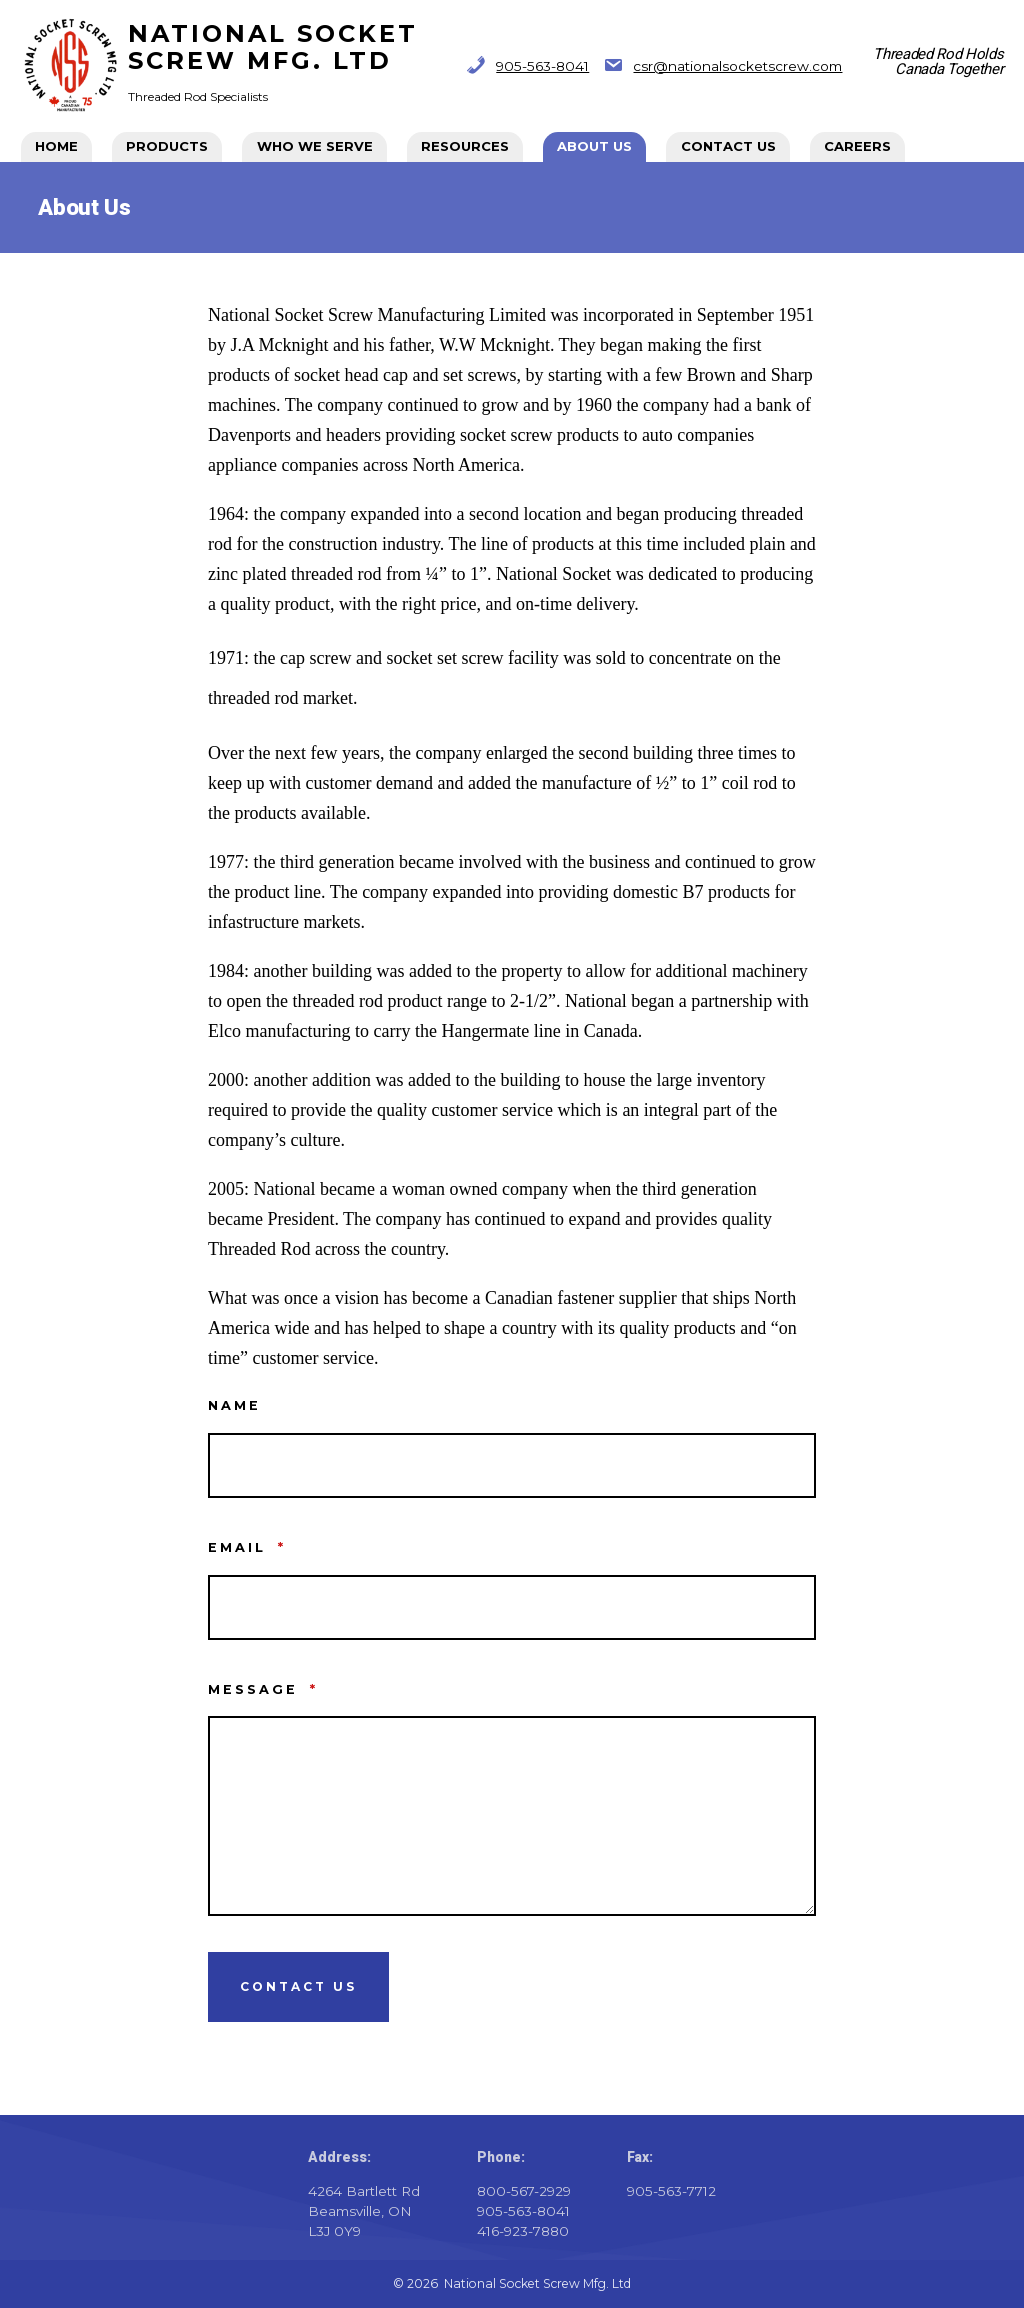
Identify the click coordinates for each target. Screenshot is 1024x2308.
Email (247, 1547)
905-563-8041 (542, 66)
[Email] (512, 1607)
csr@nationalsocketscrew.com (737, 66)
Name (234, 1405)
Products (167, 146)
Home (56, 146)
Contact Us (728, 146)
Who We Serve (315, 146)
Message (263, 1689)
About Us (594, 146)
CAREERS (857, 146)
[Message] (512, 1816)
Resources (465, 146)
